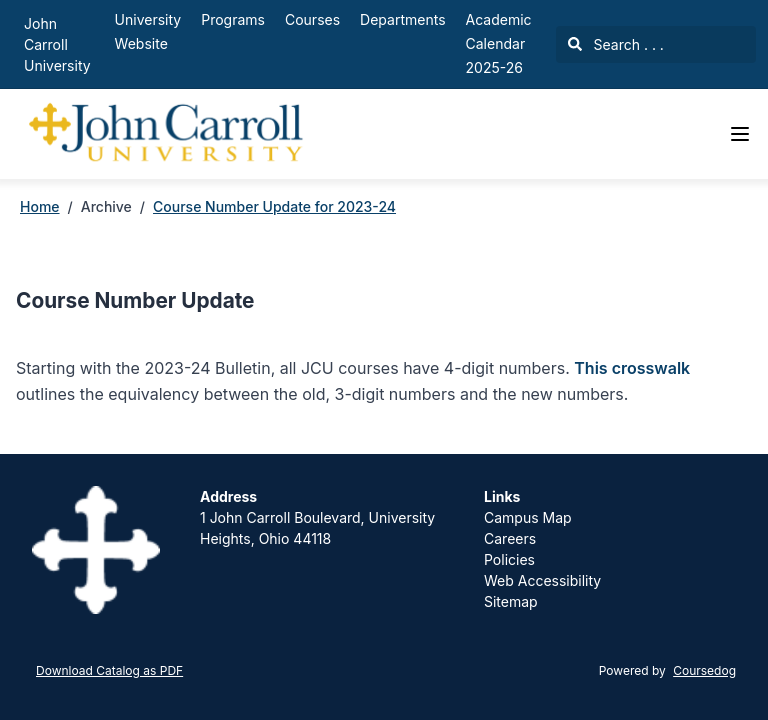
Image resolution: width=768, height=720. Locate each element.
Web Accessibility (542, 580)
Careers (510, 538)
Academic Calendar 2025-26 (499, 43)
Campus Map (528, 517)
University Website (148, 31)
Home (40, 206)
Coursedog (704, 670)
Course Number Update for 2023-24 (274, 206)
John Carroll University (57, 44)
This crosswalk (632, 368)
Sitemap (511, 601)
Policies (509, 559)
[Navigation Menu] (740, 134)
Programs (233, 19)
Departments (402, 19)
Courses (312, 19)
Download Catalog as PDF (109, 670)
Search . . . (616, 44)
